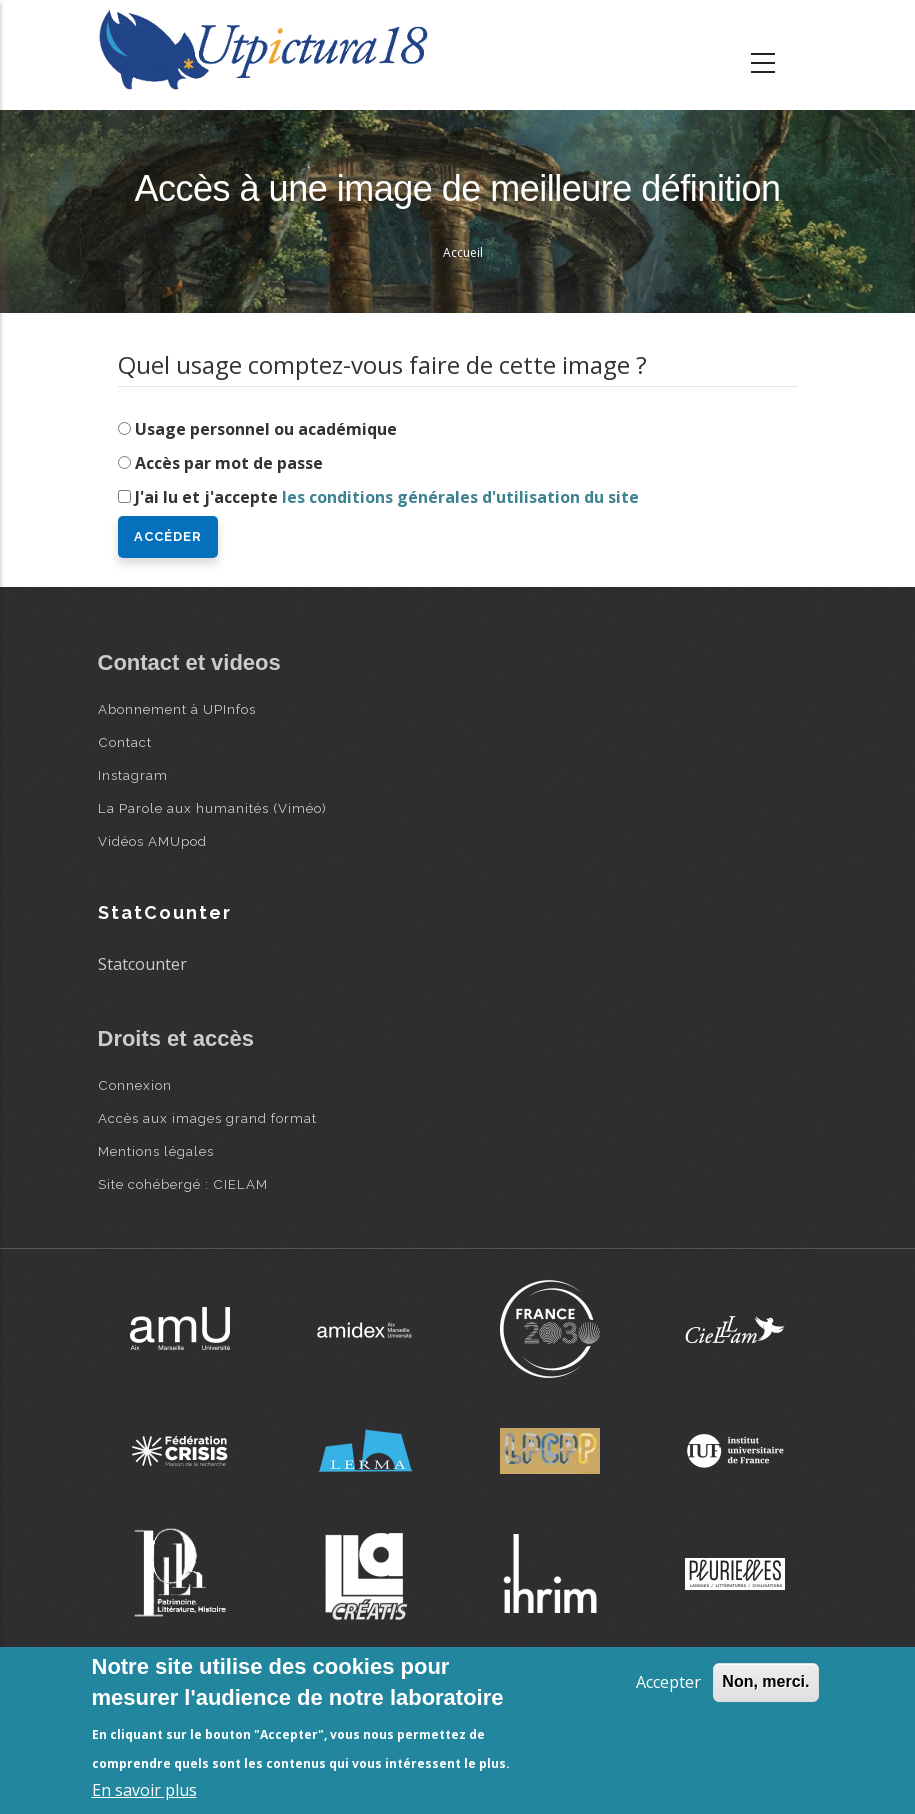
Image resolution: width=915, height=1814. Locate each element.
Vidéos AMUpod (152, 841)
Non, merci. (765, 1681)
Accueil (463, 252)
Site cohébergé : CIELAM (183, 1184)
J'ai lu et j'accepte (387, 497)
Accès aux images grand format (207, 1118)
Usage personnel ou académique (266, 429)
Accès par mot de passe (229, 463)
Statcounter (142, 964)
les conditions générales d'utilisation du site (460, 497)
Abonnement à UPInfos (177, 709)
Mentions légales (156, 1151)
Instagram (133, 775)
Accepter (668, 1682)
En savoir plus (144, 1790)
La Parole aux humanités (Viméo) (212, 808)
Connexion (135, 1085)
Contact (125, 742)
